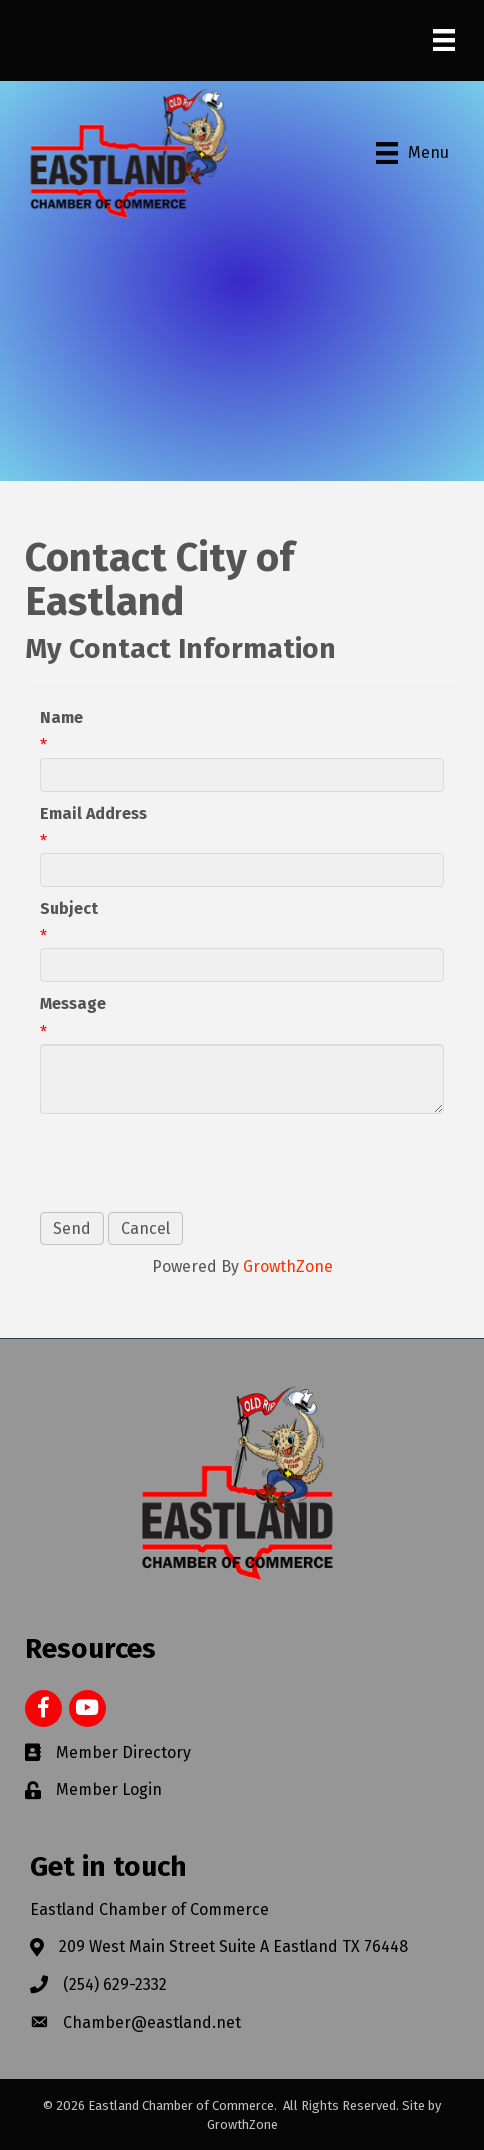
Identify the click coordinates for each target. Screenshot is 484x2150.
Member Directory (123, 1752)
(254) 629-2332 (115, 1984)
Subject (69, 908)
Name (61, 717)
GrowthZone (288, 1266)
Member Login (109, 1789)
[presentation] (192, 1163)
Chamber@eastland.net (152, 2022)
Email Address (93, 813)
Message (73, 1003)
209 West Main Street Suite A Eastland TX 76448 (233, 1946)
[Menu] (444, 40)
